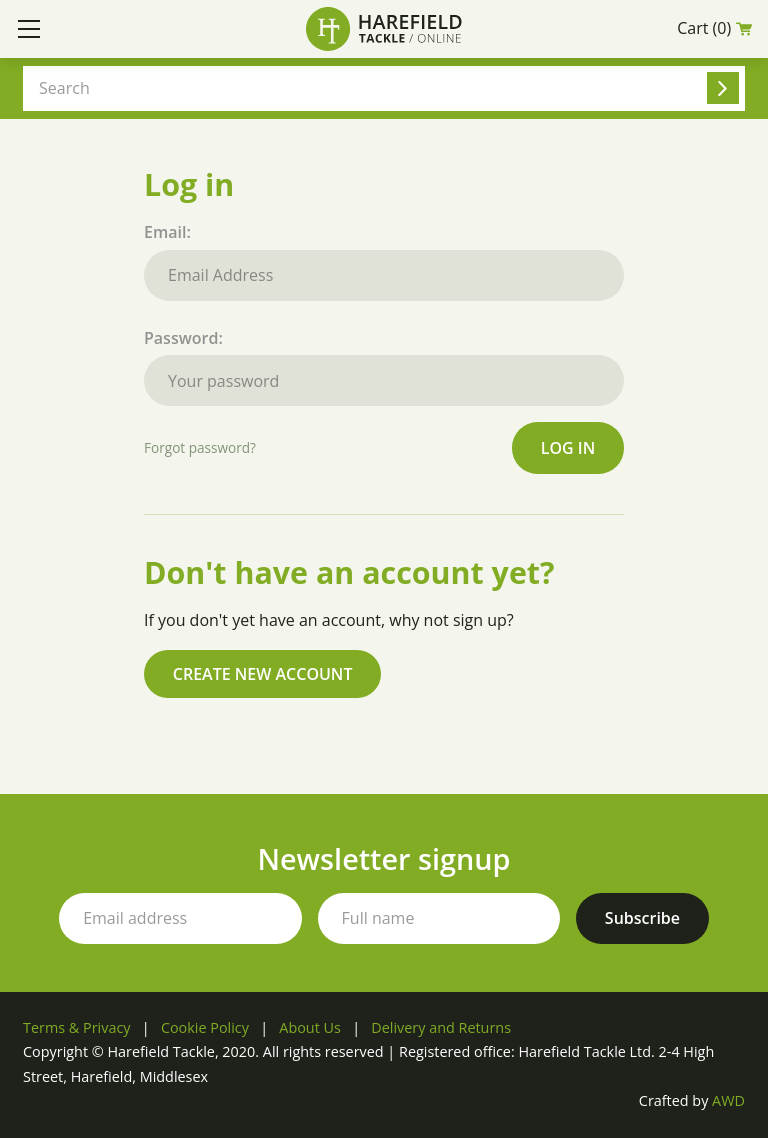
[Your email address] (180, 918)
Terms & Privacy (77, 1027)
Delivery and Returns (441, 1027)
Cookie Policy (205, 1027)
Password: (384, 367)
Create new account (263, 674)
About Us (310, 1027)
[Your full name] (439, 918)
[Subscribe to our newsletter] (642, 918)
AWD (728, 1100)
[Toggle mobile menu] (29, 29)
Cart (714, 28)
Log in (568, 448)
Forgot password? (200, 447)
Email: (384, 261)
